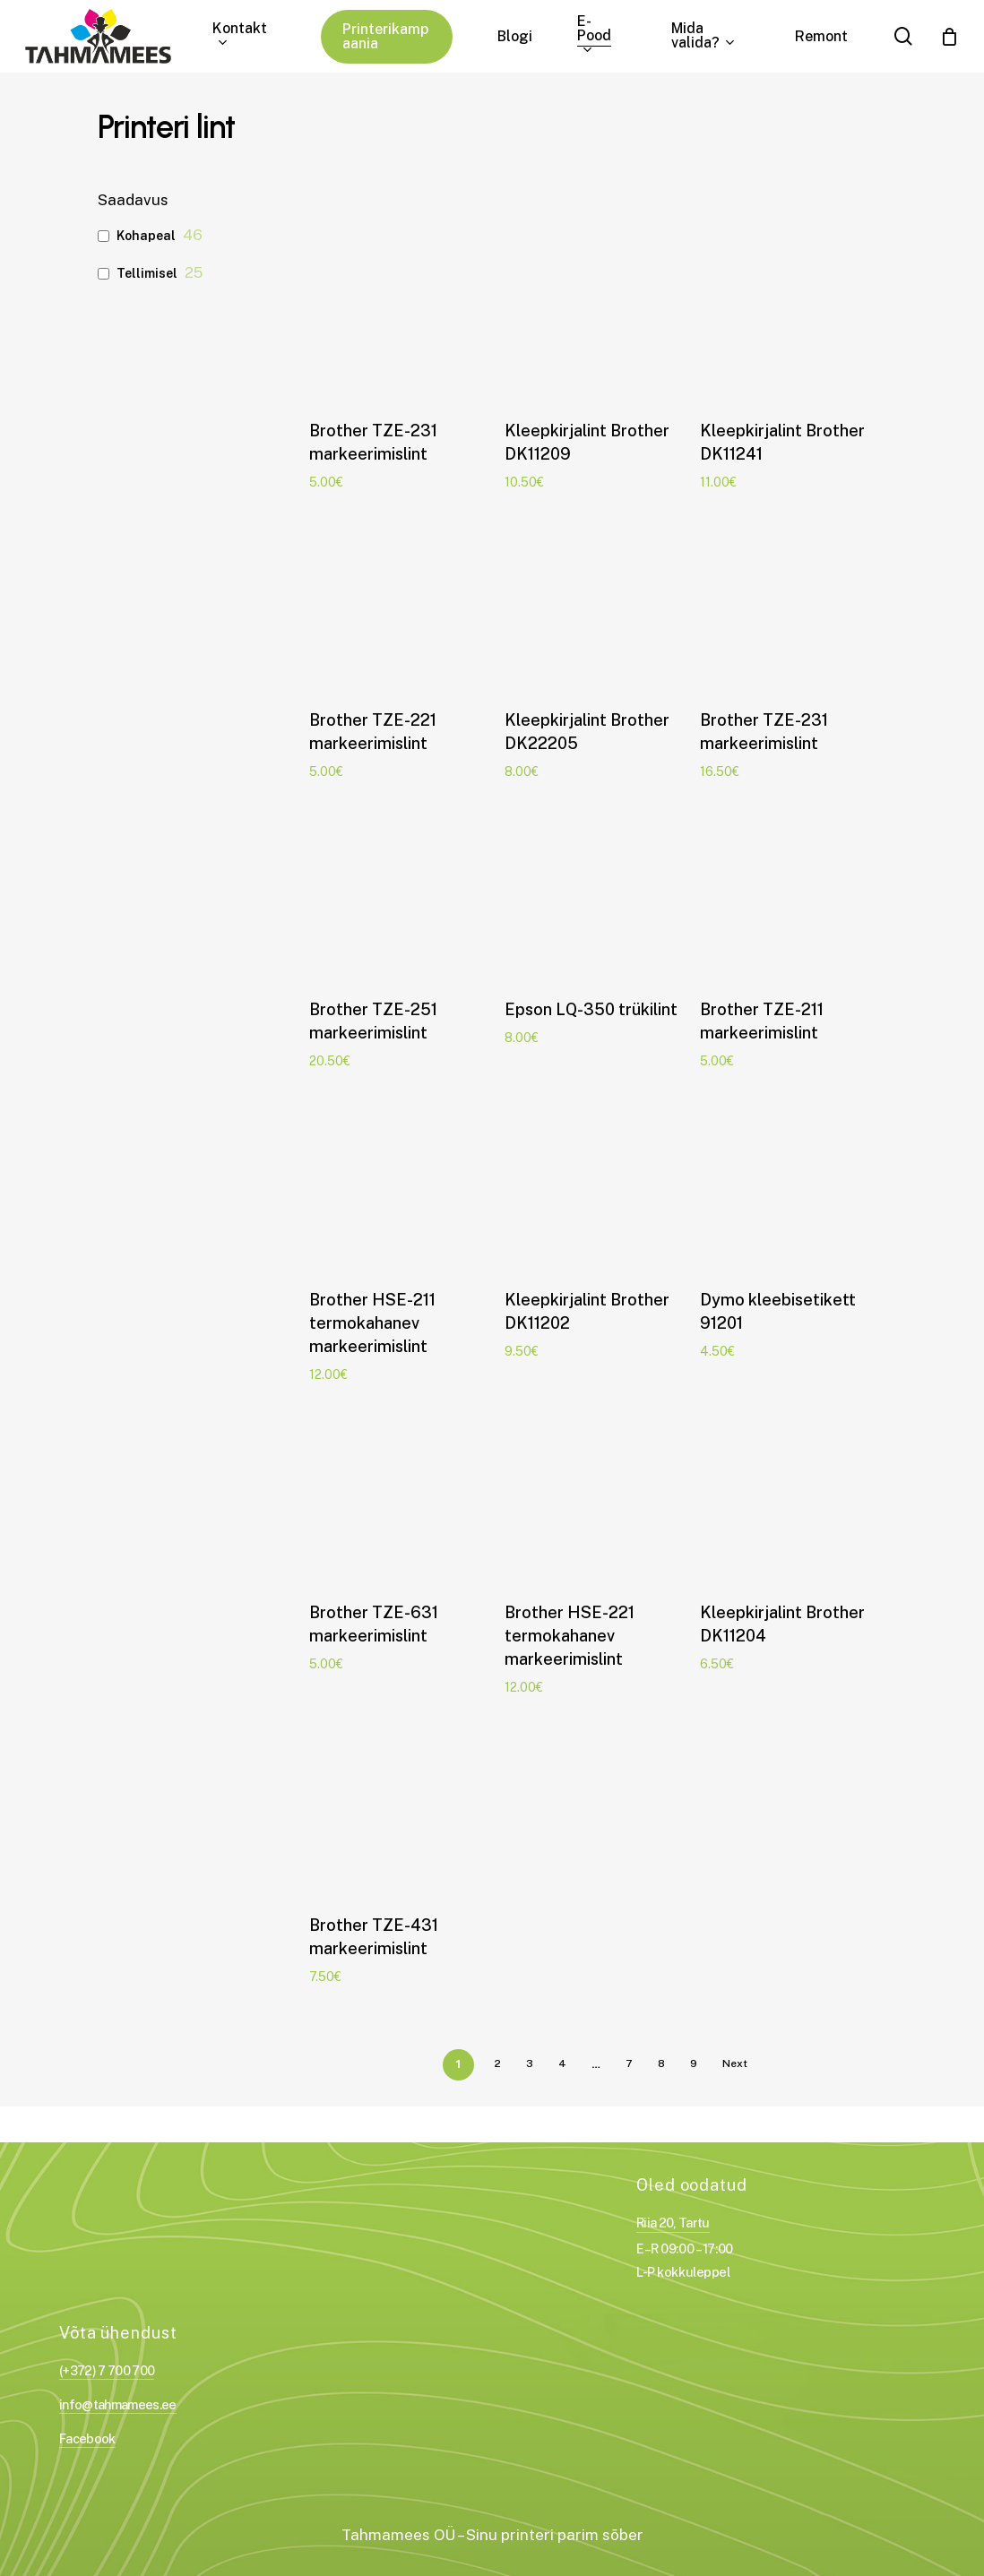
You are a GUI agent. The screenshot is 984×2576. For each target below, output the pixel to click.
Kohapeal (146, 235)
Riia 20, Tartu (673, 2222)
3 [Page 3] (529, 2063)
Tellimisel (147, 273)
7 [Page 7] (629, 2063)
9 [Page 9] (693, 2063)
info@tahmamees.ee (118, 2404)
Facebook (87, 2438)
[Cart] (949, 37)
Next (734, 2063)
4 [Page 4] (562, 2063)
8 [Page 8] (661, 2063)
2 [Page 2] (498, 2063)
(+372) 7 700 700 (106, 2370)
